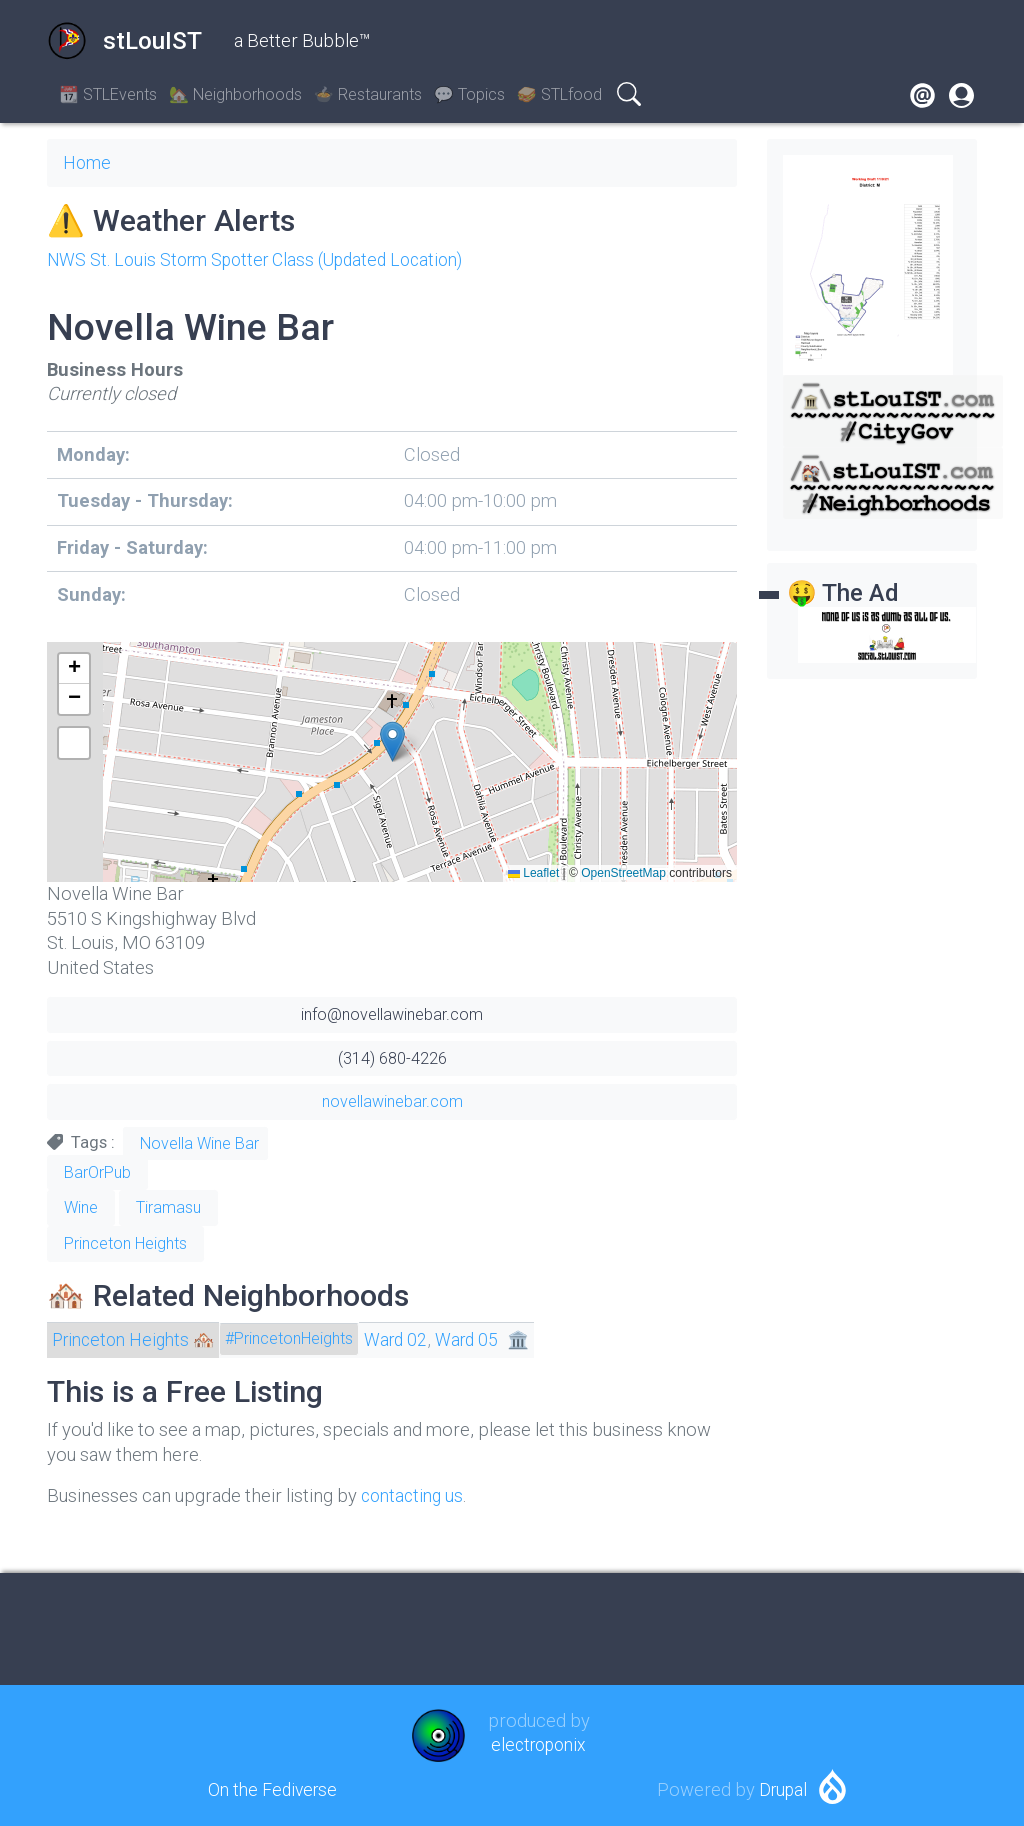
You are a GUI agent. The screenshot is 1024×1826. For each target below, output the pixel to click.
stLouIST (124, 41)
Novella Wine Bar (199, 1143)
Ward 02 (408, 1339)
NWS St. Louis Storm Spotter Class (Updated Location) (266, 259)
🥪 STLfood (559, 94)
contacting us (415, 1495)
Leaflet (533, 873)
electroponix (538, 1744)
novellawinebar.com (392, 1101)
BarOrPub (97, 1172)
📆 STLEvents (108, 94)
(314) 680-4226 (392, 1058)
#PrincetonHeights (300, 1338)
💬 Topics (469, 94)
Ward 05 (482, 1339)
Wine (81, 1207)
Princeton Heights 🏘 (139, 1339)
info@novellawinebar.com (392, 1014)
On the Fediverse (272, 1789)
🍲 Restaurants (368, 94)
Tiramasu (168, 1207)
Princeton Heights (125, 1243)
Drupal (783, 1789)
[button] (392, 741)
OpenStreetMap (623, 873)
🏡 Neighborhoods (235, 94)
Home (88, 162)
